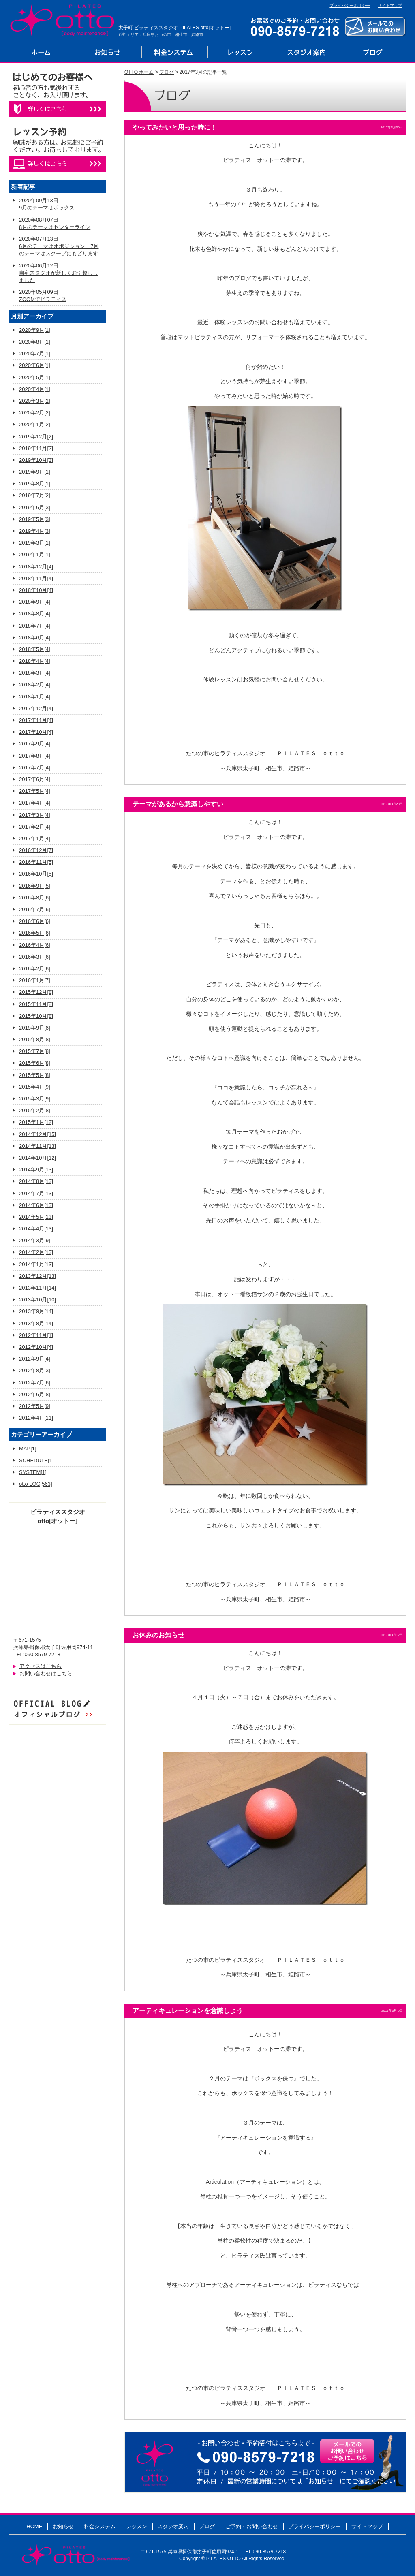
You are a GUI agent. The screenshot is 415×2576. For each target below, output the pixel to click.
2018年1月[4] (34, 697)
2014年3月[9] (34, 1240)
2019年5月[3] (34, 519)
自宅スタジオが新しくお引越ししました (58, 276)
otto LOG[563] (35, 1484)
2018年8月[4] (34, 614)
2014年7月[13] (36, 1193)
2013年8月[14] (36, 1323)
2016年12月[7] (36, 850)
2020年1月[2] (34, 424)
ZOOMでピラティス (42, 299)
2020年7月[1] (34, 353)
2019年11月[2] (36, 448)
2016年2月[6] (34, 968)
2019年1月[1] (34, 554)
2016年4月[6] (34, 945)
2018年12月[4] (36, 567)
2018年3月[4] (34, 673)
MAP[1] (27, 1449)
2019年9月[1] (34, 472)
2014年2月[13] (36, 1252)
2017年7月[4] (34, 768)
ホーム (42, 53)
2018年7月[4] (34, 626)
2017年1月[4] (34, 838)
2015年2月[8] (34, 1110)
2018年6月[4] (34, 637)
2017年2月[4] (34, 827)
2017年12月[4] (36, 708)
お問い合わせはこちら (45, 1673)
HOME (34, 2526)
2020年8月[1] (34, 342)
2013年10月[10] (37, 1300)
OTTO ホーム (139, 72)
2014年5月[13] (36, 1217)
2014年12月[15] (37, 1134)
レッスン (241, 53)
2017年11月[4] (36, 720)
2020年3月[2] (34, 401)
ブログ (373, 53)
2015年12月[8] (36, 992)
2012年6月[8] (34, 1394)
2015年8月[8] (34, 1039)
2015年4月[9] (34, 1087)
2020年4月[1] (34, 389)
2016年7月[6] (34, 909)
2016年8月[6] (34, 898)
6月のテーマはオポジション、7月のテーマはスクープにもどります (58, 249)
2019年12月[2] (36, 437)
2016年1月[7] (34, 980)
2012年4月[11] (36, 1418)
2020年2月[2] (34, 413)
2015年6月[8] (34, 1063)
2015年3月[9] (34, 1099)
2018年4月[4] (34, 661)
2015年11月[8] (36, 1004)
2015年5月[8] (34, 1075)
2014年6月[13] (36, 1205)
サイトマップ (390, 5)
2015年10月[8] (36, 1016)
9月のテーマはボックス (47, 208)
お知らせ (108, 53)
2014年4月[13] (36, 1229)
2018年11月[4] (36, 578)
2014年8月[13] (36, 1181)
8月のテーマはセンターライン (54, 227)
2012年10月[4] (36, 1347)
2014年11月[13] (37, 1146)
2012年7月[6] (34, 1383)
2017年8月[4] (34, 756)
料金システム (174, 53)
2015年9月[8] (34, 1028)
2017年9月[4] (34, 744)
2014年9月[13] (36, 1169)
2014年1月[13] (36, 1264)
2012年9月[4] (34, 1359)
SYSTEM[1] (33, 1472)
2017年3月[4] (34, 815)
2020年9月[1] (34, 330)
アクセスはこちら (40, 1666)
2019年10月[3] (36, 460)
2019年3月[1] (34, 543)
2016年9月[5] (34, 886)
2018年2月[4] (34, 684)
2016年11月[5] (36, 862)
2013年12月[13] (37, 1276)
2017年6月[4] (34, 779)
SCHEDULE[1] (36, 1460)
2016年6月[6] (34, 921)
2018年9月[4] (34, 602)
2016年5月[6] (34, 933)
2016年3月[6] (34, 957)
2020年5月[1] (34, 377)
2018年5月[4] (34, 649)
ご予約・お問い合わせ (251, 2526)
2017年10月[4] (36, 732)
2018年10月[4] (36, 590)
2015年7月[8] (34, 1051)
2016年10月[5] (36, 874)
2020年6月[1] (34, 365)
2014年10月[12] (37, 1158)
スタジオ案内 (307, 53)
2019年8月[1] (34, 484)
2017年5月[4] (34, 791)
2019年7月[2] (34, 495)
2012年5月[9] (34, 1406)
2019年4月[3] (34, 531)
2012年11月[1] (36, 1335)
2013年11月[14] (37, 1288)
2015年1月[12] (36, 1122)
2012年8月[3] (34, 1370)
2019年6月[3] (34, 507)
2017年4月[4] (34, 803)
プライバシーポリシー (349, 5)
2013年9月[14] (36, 1311)
